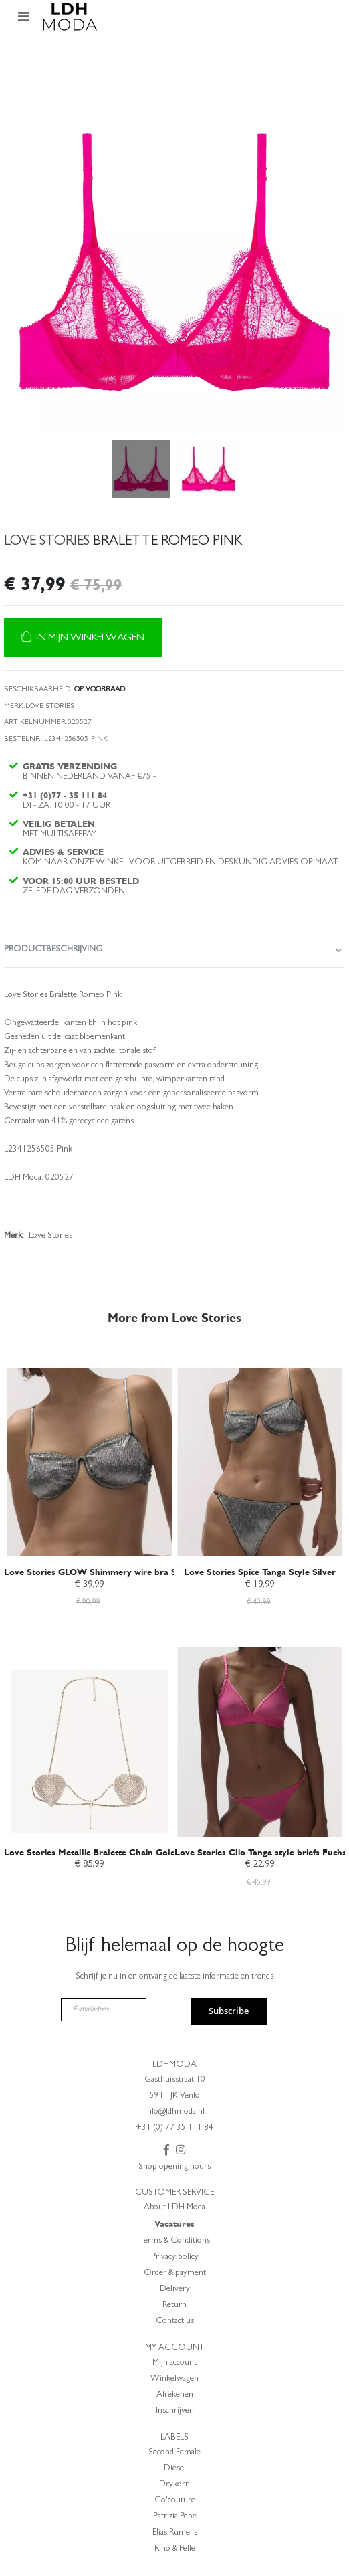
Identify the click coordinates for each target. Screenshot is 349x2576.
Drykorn (174, 2484)
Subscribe (229, 2011)
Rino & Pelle (174, 2549)
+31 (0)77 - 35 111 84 (65, 795)
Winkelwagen (174, 2379)
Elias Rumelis (174, 2532)
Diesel (175, 2468)
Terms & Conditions (175, 2241)
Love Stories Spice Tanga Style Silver (260, 1572)
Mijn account (174, 2363)
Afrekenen (174, 2395)
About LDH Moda (174, 2207)
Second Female (174, 2452)
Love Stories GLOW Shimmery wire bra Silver (99, 1572)
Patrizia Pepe (175, 2516)
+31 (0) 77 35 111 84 (174, 2128)
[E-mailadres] (104, 2010)
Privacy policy (175, 2257)
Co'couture (174, 2500)
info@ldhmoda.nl (175, 2112)
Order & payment (175, 2273)
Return (174, 2305)
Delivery (175, 2289)
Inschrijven (175, 2411)
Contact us (175, 2321)
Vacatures (174, 2224)
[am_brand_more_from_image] (89, 1451)
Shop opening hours (174, 2167)
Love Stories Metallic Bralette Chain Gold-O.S (98, 1852)
